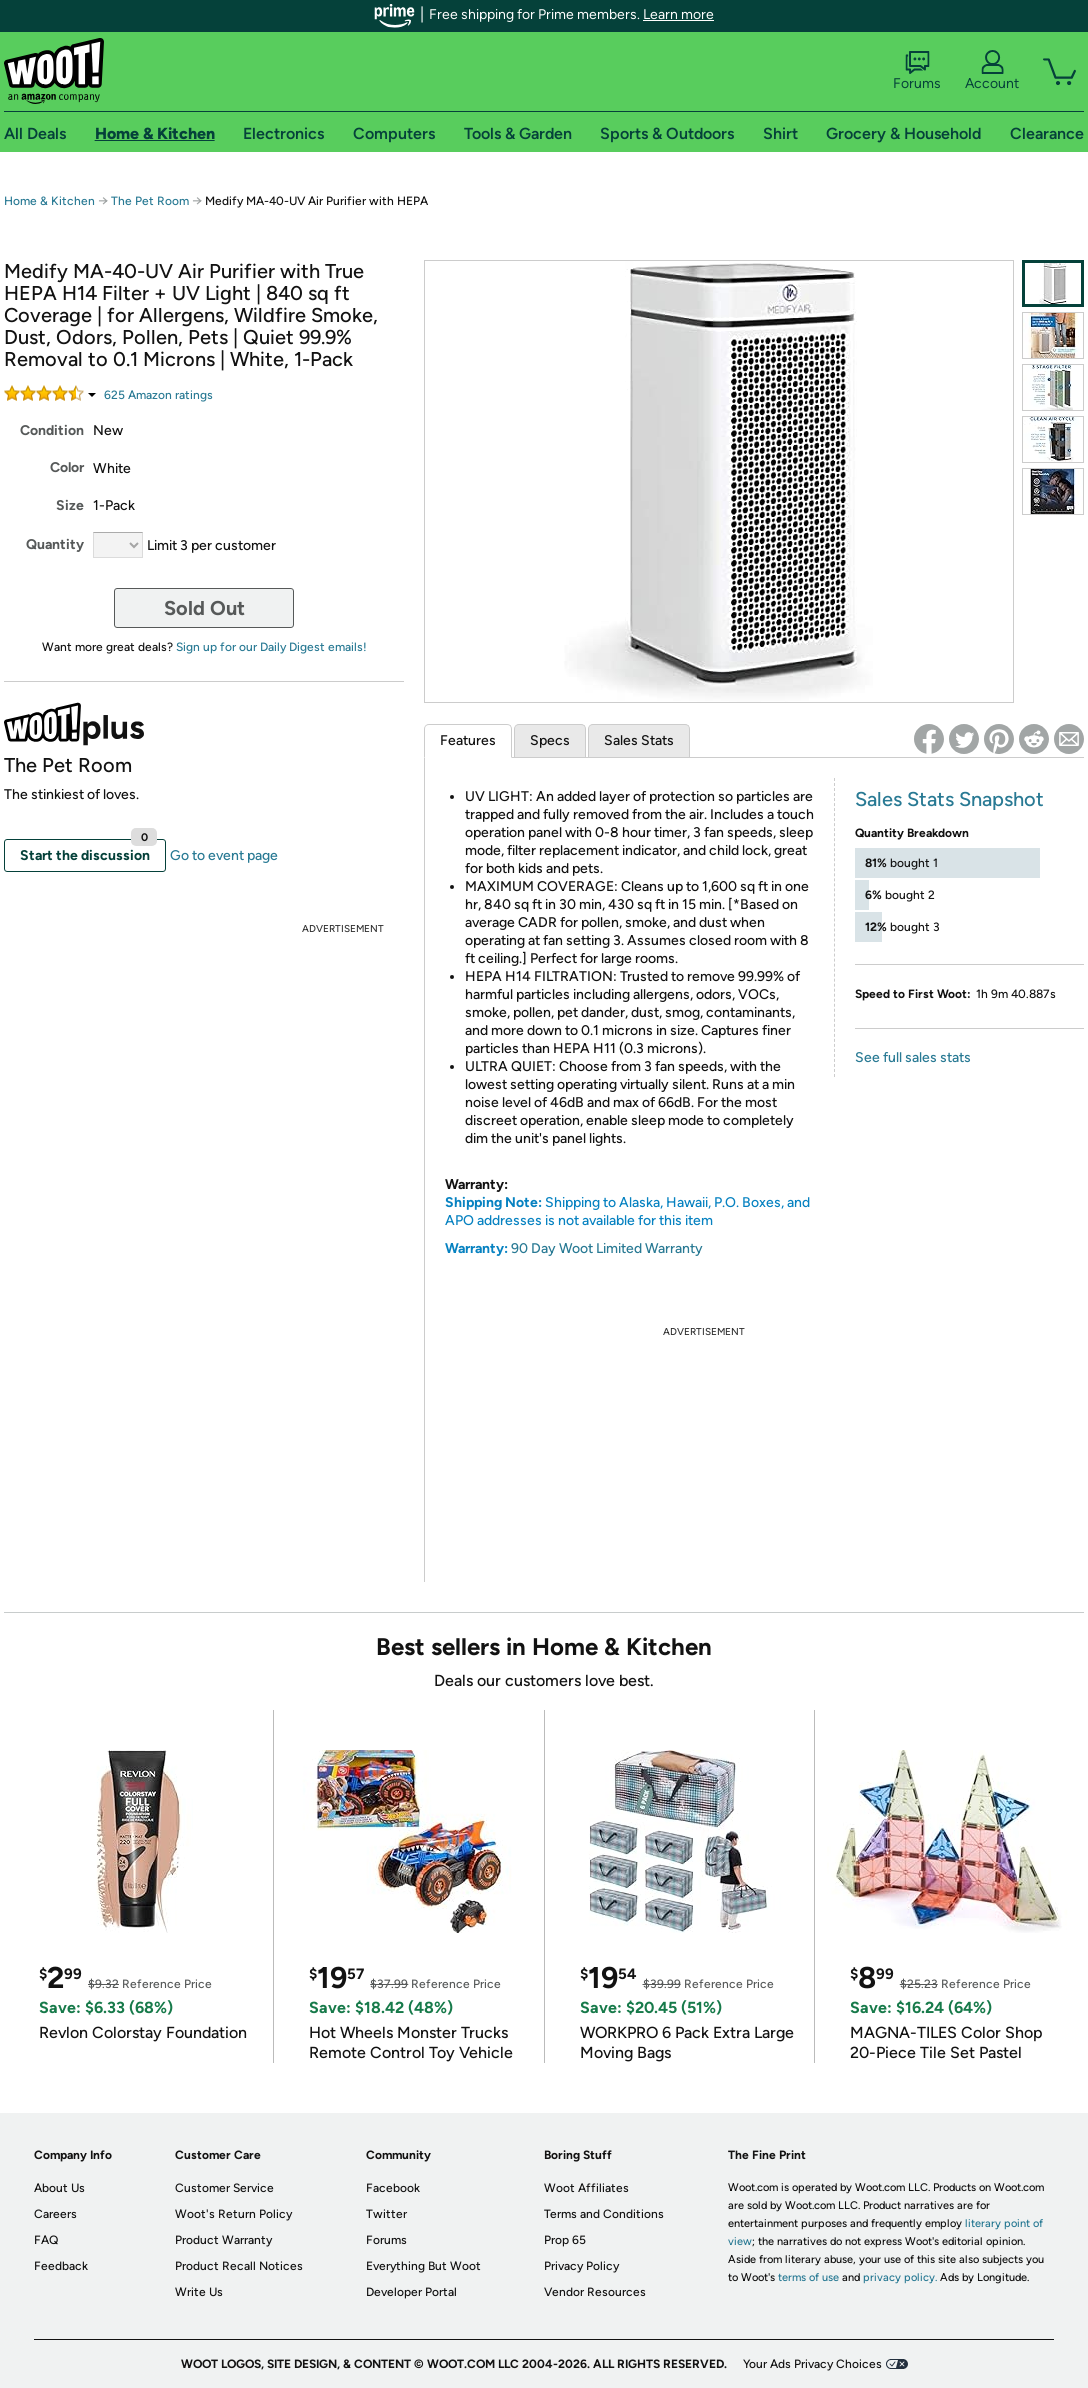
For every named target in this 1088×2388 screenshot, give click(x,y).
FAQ (46, 2240)
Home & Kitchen (49, 201)
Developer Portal (411, 2292)
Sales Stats (639, 740)
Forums (917, 71)
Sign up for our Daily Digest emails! (271, 647)
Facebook (393, 2188)
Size (70, 505)
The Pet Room (150, 201)
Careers (55, 2214)
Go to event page (224, 855)
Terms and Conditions (604, 2214)
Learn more (678, 14)
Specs (550, 740)
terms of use (808, 2277)
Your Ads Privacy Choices (812, 2364)
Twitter (386, 2214)
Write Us (199, 2292)
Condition (52, 430)
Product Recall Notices (239, 2266)
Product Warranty (223, 2240)
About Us (59, 2188)
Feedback (61, 2266)
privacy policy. (900, 2277)
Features (468, 740)
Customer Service (224, 2188)
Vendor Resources (595, 2292)
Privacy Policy (581, 2266)
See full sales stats (913, 1057)
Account (992, 71)
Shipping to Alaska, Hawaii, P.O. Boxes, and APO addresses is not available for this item (627, 1211)
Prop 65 (565, 2240)
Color (67, 467)
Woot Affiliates (586, 2188)
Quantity (55, 544)
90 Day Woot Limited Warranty (607, 1248)
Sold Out (204, 608)
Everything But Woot (423, 2266)
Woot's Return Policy (233, 2214)
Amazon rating (158, 395)
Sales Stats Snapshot (949, 799)
